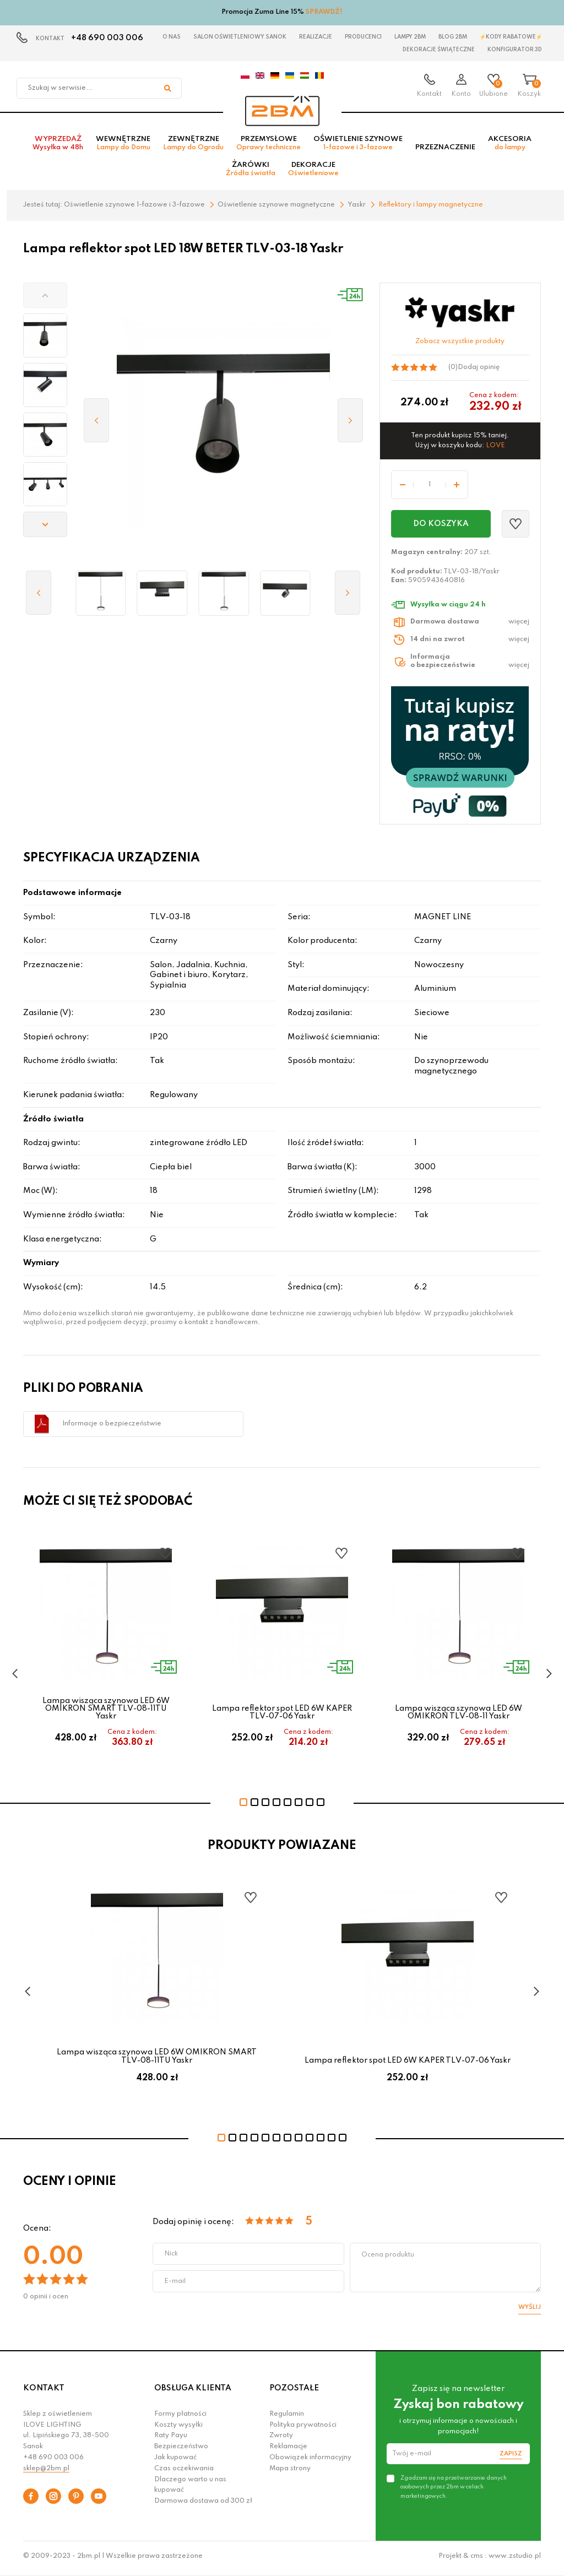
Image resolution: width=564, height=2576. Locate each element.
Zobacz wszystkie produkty (460, 345)
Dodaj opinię (479, 371)
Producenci (363, 37)
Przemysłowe (268, 147)
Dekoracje (313, 173)
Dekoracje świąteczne (439, 49)
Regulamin (286, 2417)
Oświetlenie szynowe (358, 147)
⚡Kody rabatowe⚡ (511, 37)
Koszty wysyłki (178, 2428)
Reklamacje (288, 2450)
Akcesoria (510, 147)
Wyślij (529, 2311)
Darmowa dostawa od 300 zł (203, 2505)
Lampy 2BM (410, 37)
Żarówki (250, 173)
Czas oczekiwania (184, 2472)
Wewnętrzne (123, 147)
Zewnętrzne (193, 147)
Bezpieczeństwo (181, 2450)
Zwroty (281, 2439)
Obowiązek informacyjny (310, 2461)
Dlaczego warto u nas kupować (190, 2488)
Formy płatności (180, 2417)
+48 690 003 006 (107, 38)
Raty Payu (170, 2439)
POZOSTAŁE (294, 2392)
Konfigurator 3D (514, 49)
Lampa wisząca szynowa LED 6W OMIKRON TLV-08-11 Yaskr (458, 1715)
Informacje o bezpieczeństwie (111, 1427)
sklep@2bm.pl (46, 2472)
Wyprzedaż (57, 147)
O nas (171, 37)
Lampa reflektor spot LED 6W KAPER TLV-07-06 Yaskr (282, 1715)
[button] (45, 299)
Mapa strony (290, 2472)
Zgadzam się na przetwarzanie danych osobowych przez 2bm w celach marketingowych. (453, 2490)
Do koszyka (441, 527)
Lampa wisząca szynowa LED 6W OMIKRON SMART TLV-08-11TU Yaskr (106, 1712)
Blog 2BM (452, 37)
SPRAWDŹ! (324, 12)
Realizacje (315, 37)
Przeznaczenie (445, 151)
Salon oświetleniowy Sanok (239, 37)
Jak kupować (175, 2461)
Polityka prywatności (303, 2428)
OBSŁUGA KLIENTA (192, 2392)
